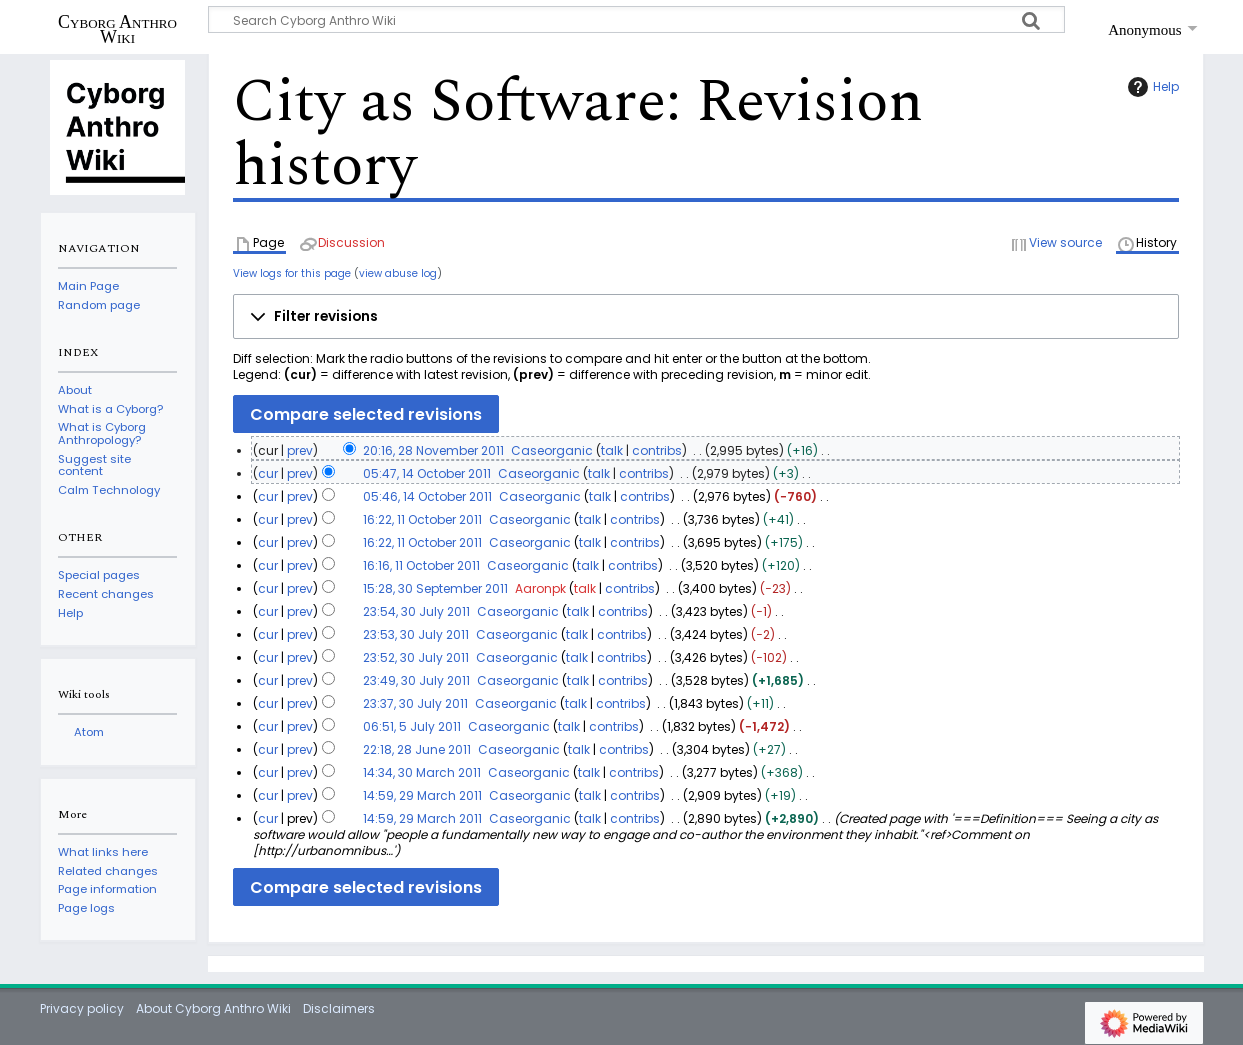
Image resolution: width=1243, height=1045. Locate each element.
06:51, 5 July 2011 (412, 726)
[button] (706, 317)
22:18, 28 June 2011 (417, 749)
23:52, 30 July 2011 (416, 657)
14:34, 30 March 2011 (422, 772)
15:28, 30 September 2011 (435, 588)
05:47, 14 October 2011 (427, 473)
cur (268, 473)
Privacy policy (82, 1008)
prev (300, 450)
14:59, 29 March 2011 (422, 795)
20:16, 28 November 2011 (433, 450)
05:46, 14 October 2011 (427, 496)
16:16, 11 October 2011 (421, 565)
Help (1151, 87)
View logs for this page (292, 273)
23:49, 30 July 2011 (416, 680)
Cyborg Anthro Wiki (117, 29)
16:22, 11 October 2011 (422, 519)
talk (612, 450)
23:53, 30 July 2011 (416, 634)
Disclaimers (339, 1008)
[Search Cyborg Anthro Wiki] (637, 19)
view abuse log (398, 273)
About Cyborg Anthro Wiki (213, 1008)
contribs (657, 450)
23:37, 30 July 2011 (415, 703)
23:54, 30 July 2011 (416, 611)
